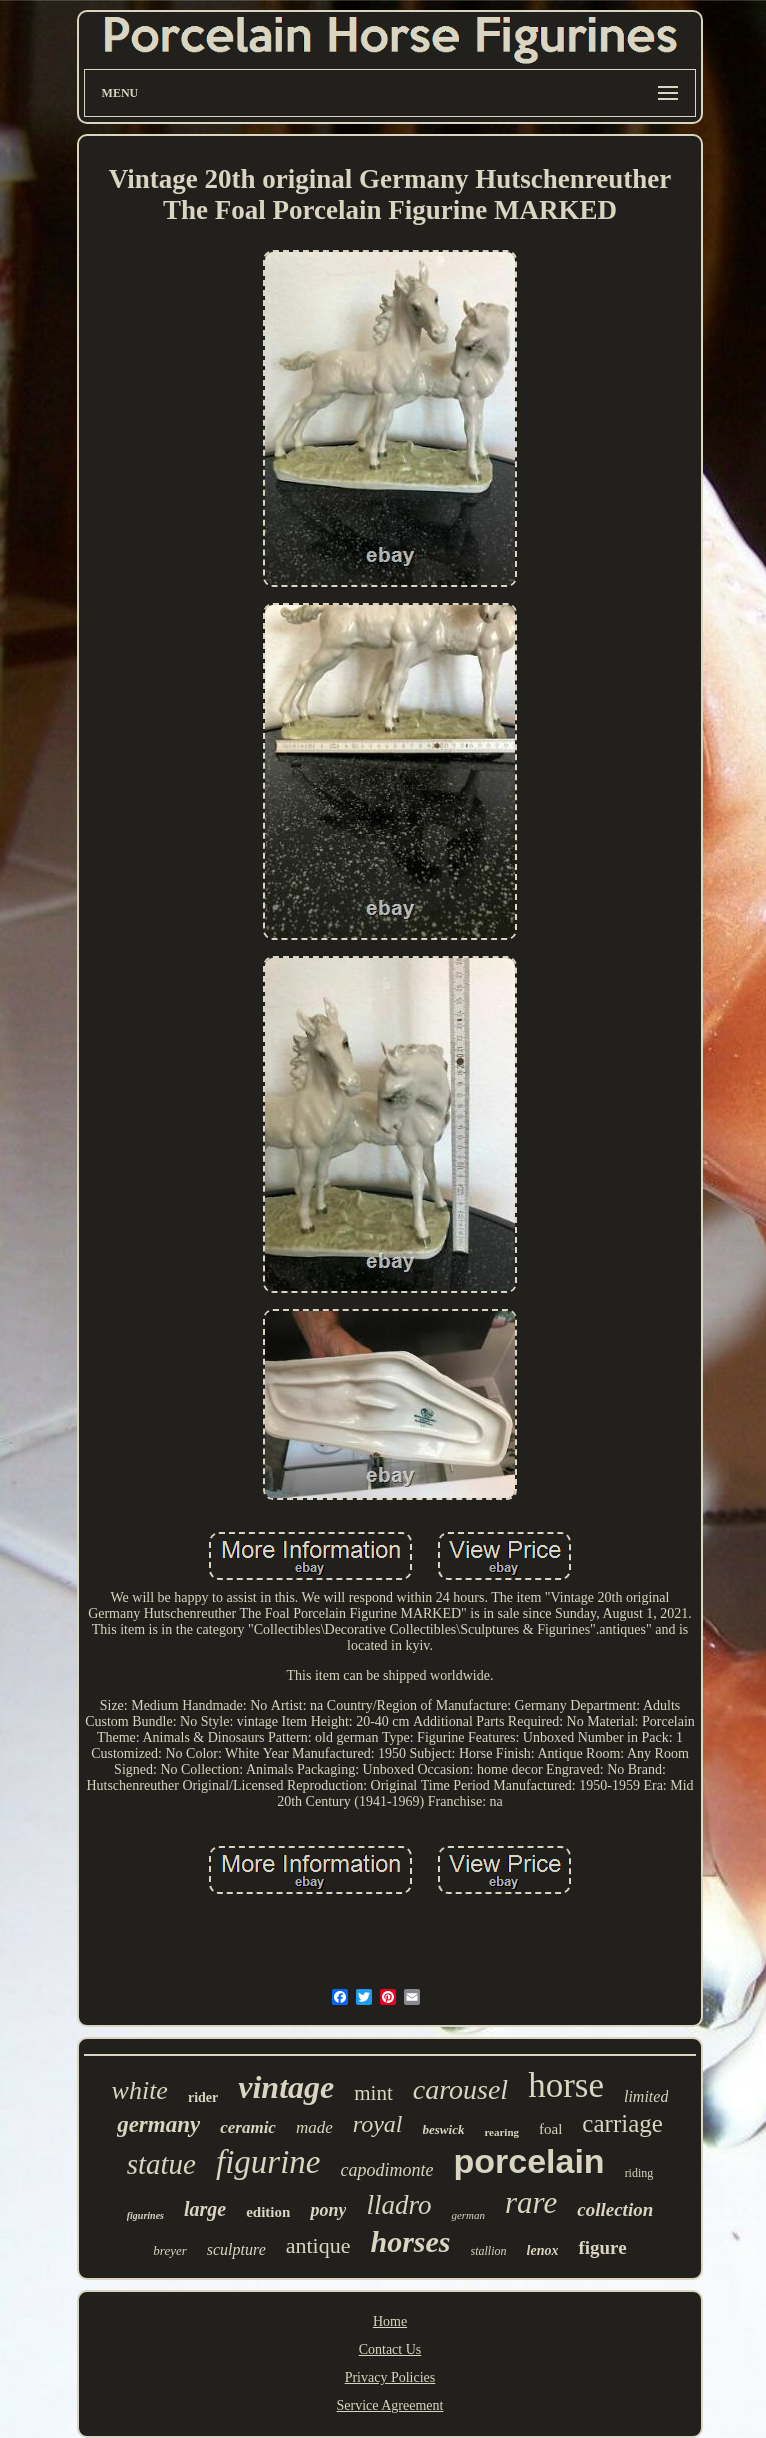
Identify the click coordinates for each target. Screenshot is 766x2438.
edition (268, 2212)
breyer (169, 2250)
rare (531, 2202)
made (314, 2127)
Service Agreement (390, 2405)
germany (158, 2124)
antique (318, 2245)
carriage (622, 2123)
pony (328, 2210)
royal (378, 2124)
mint (373, 2093)
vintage (286, 2087)
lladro (398, 2205)
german (468, 2215)
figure (602, 2247)
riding (639, 2173)
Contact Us (390, 2349)
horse (566, 2085)
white (140, 2090)
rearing (501, 2132)
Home (390, 2321)
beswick (444, 2129)
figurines (145, 2215)
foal (550, 2129)
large (205, 2209)
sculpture (236, 2249)
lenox (543, 2250)
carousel (460, 2089)
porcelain (528, 2161)
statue (161, 2164)
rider (203, 2097)
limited (646, 2096)
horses (411, 2241)
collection (615, 2209)
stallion (489, 2251)
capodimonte (386, 2170)
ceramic (248, 2127)
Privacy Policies (390, 2377)
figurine (268, 2162)
